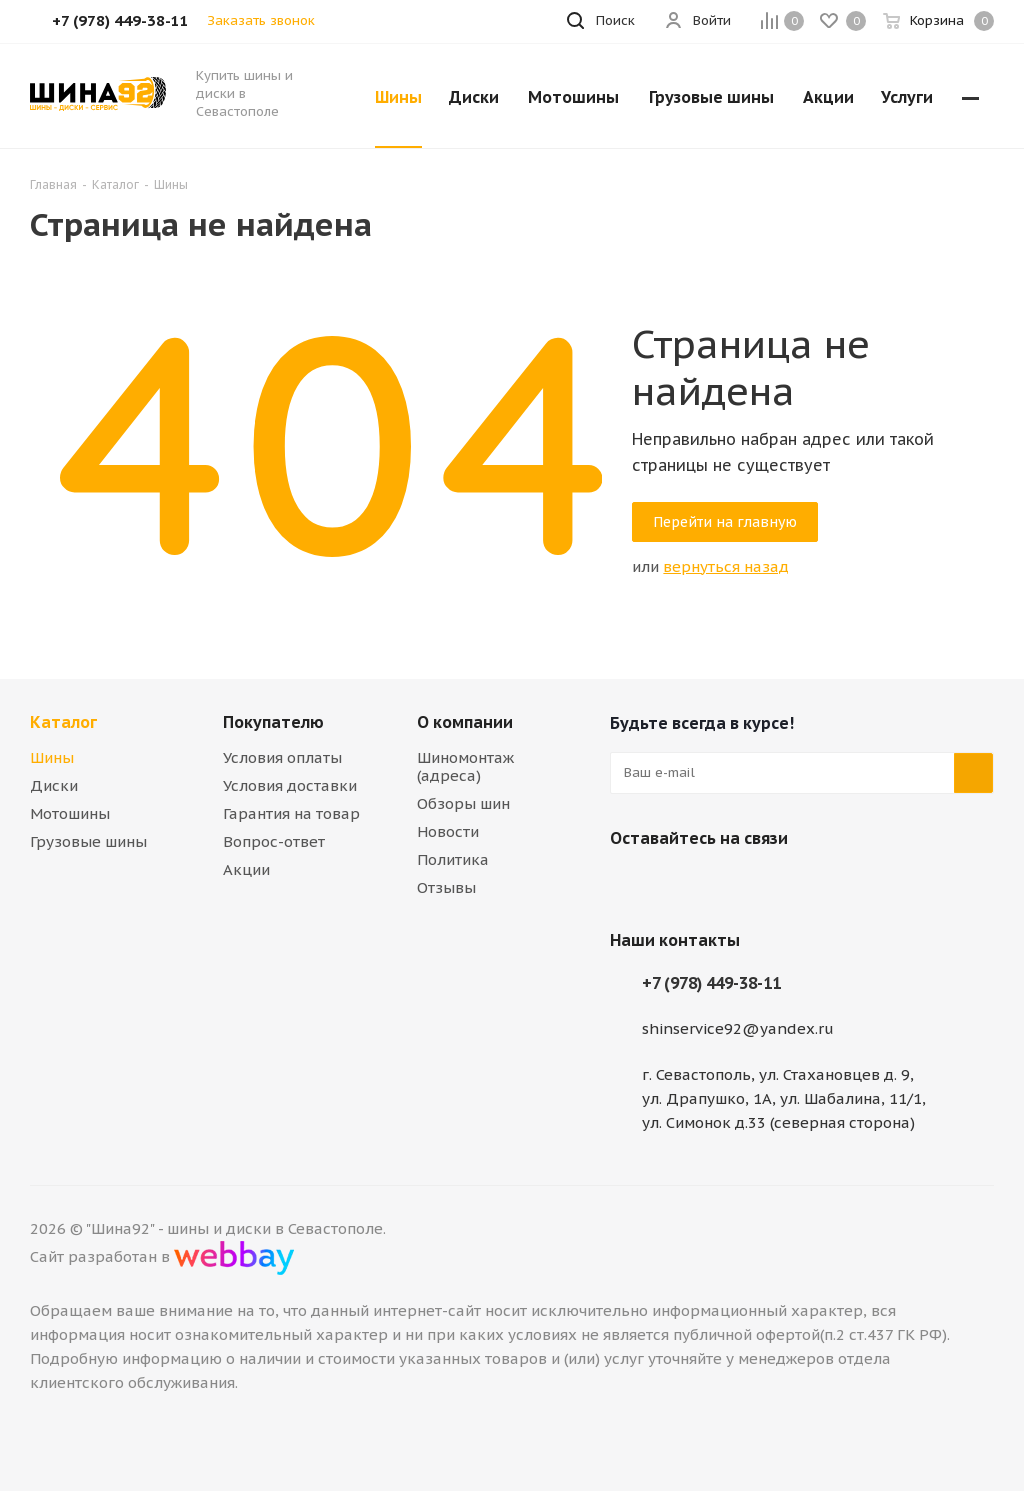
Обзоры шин (463, 803)
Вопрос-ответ (274, 841)
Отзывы (446, 887)
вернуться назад (726, 566)
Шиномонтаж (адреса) (465, 766)
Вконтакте (630, 885)
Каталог (63, 722)
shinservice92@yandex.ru (738, 1028)
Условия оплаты (282, 757)
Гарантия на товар (291, 813)
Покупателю (273, 722)
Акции (246, 869)
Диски (54, 785)
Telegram (680, 885)
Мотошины (70, 813)
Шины (52, 757)
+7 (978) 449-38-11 (711, 983)
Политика (453, 859)
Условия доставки (290, 785)
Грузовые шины (88, 841)
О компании (465, 722)
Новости (448, 831)
